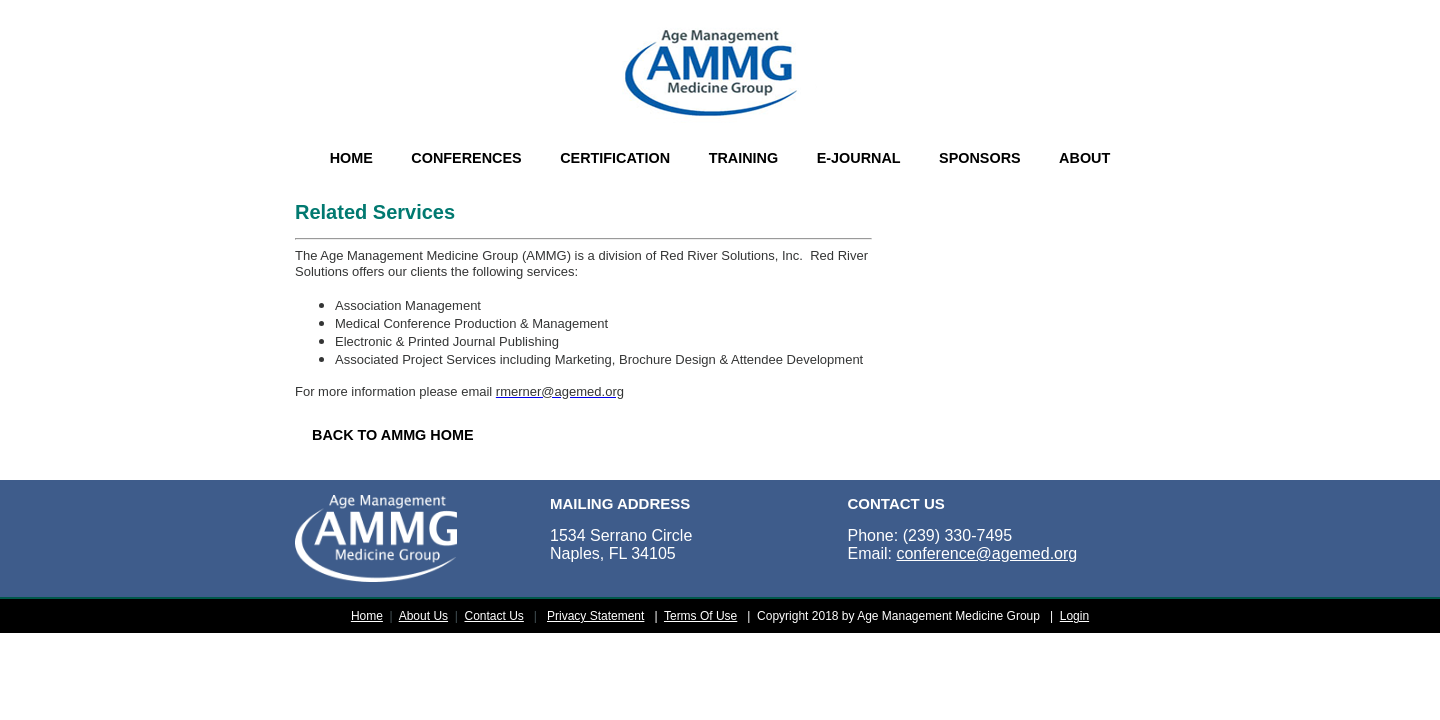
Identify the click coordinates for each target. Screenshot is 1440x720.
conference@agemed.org (986, 553)
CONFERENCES (466, 158)
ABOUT (1084, 158)
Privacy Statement (595, 616)
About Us (423, 616)
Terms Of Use (700, 616)
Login (1074, 616)
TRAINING (744, 158)
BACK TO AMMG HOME (393, 435)
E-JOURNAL (859, 158)
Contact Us (494, 616)
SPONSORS (980, 158)
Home (367, 616)
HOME (351, 158)
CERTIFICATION (615, 158)
